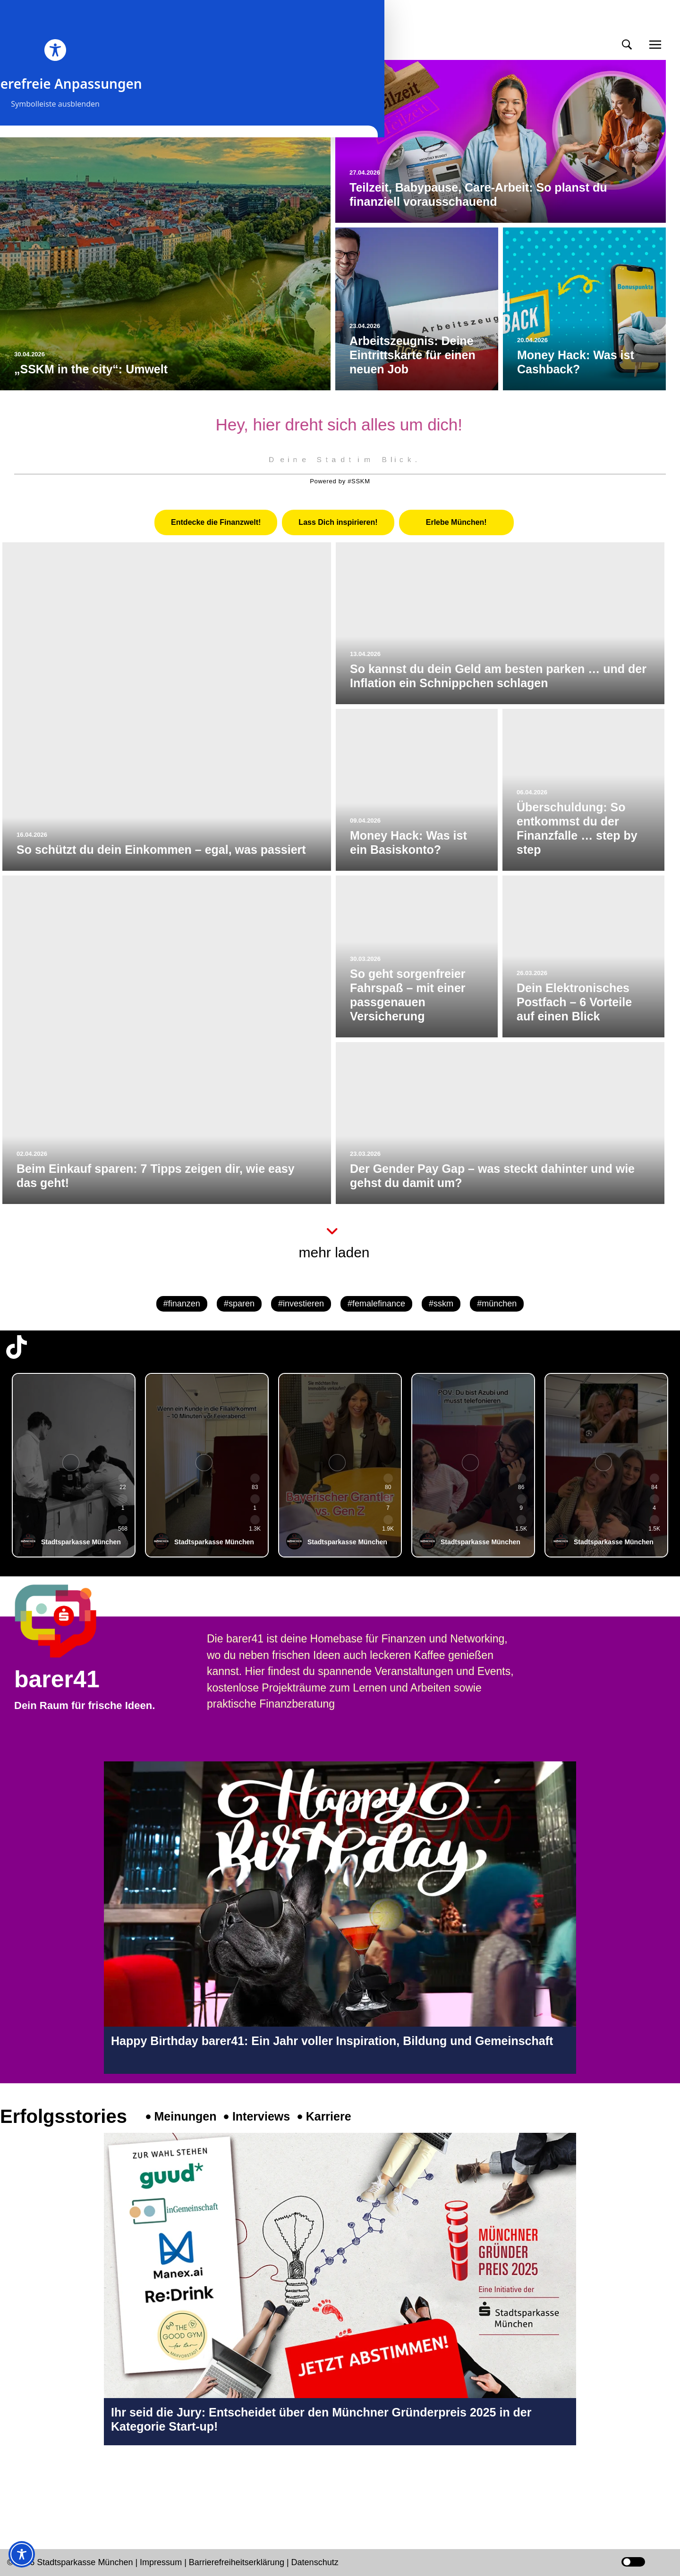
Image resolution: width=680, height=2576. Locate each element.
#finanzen (181, 1303)
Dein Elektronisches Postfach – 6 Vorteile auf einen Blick (574, 1002)
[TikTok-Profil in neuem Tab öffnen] (16, 1347)
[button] (627, 45)
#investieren (301, 1303)
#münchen (497, 1303)
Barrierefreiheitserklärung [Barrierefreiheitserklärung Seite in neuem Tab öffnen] (238, 2562)
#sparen (239, 1303)
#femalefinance (376, 1303)
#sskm (441, 1303)
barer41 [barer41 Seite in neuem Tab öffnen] (57, 1679)
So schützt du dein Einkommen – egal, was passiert (161, 849)
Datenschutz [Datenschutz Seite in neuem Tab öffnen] (315, 2562)
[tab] (215, 522)
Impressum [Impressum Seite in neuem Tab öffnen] (161, 2562)
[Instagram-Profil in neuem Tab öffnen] (16, 2485)
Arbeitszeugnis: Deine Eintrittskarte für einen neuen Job (412, 355)
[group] (74, 1465)
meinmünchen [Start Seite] (57, 32)
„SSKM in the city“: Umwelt (91, 369)
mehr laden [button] (333, 1252)
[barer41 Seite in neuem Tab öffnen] (72, 1620)
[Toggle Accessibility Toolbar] (21, 2554)
